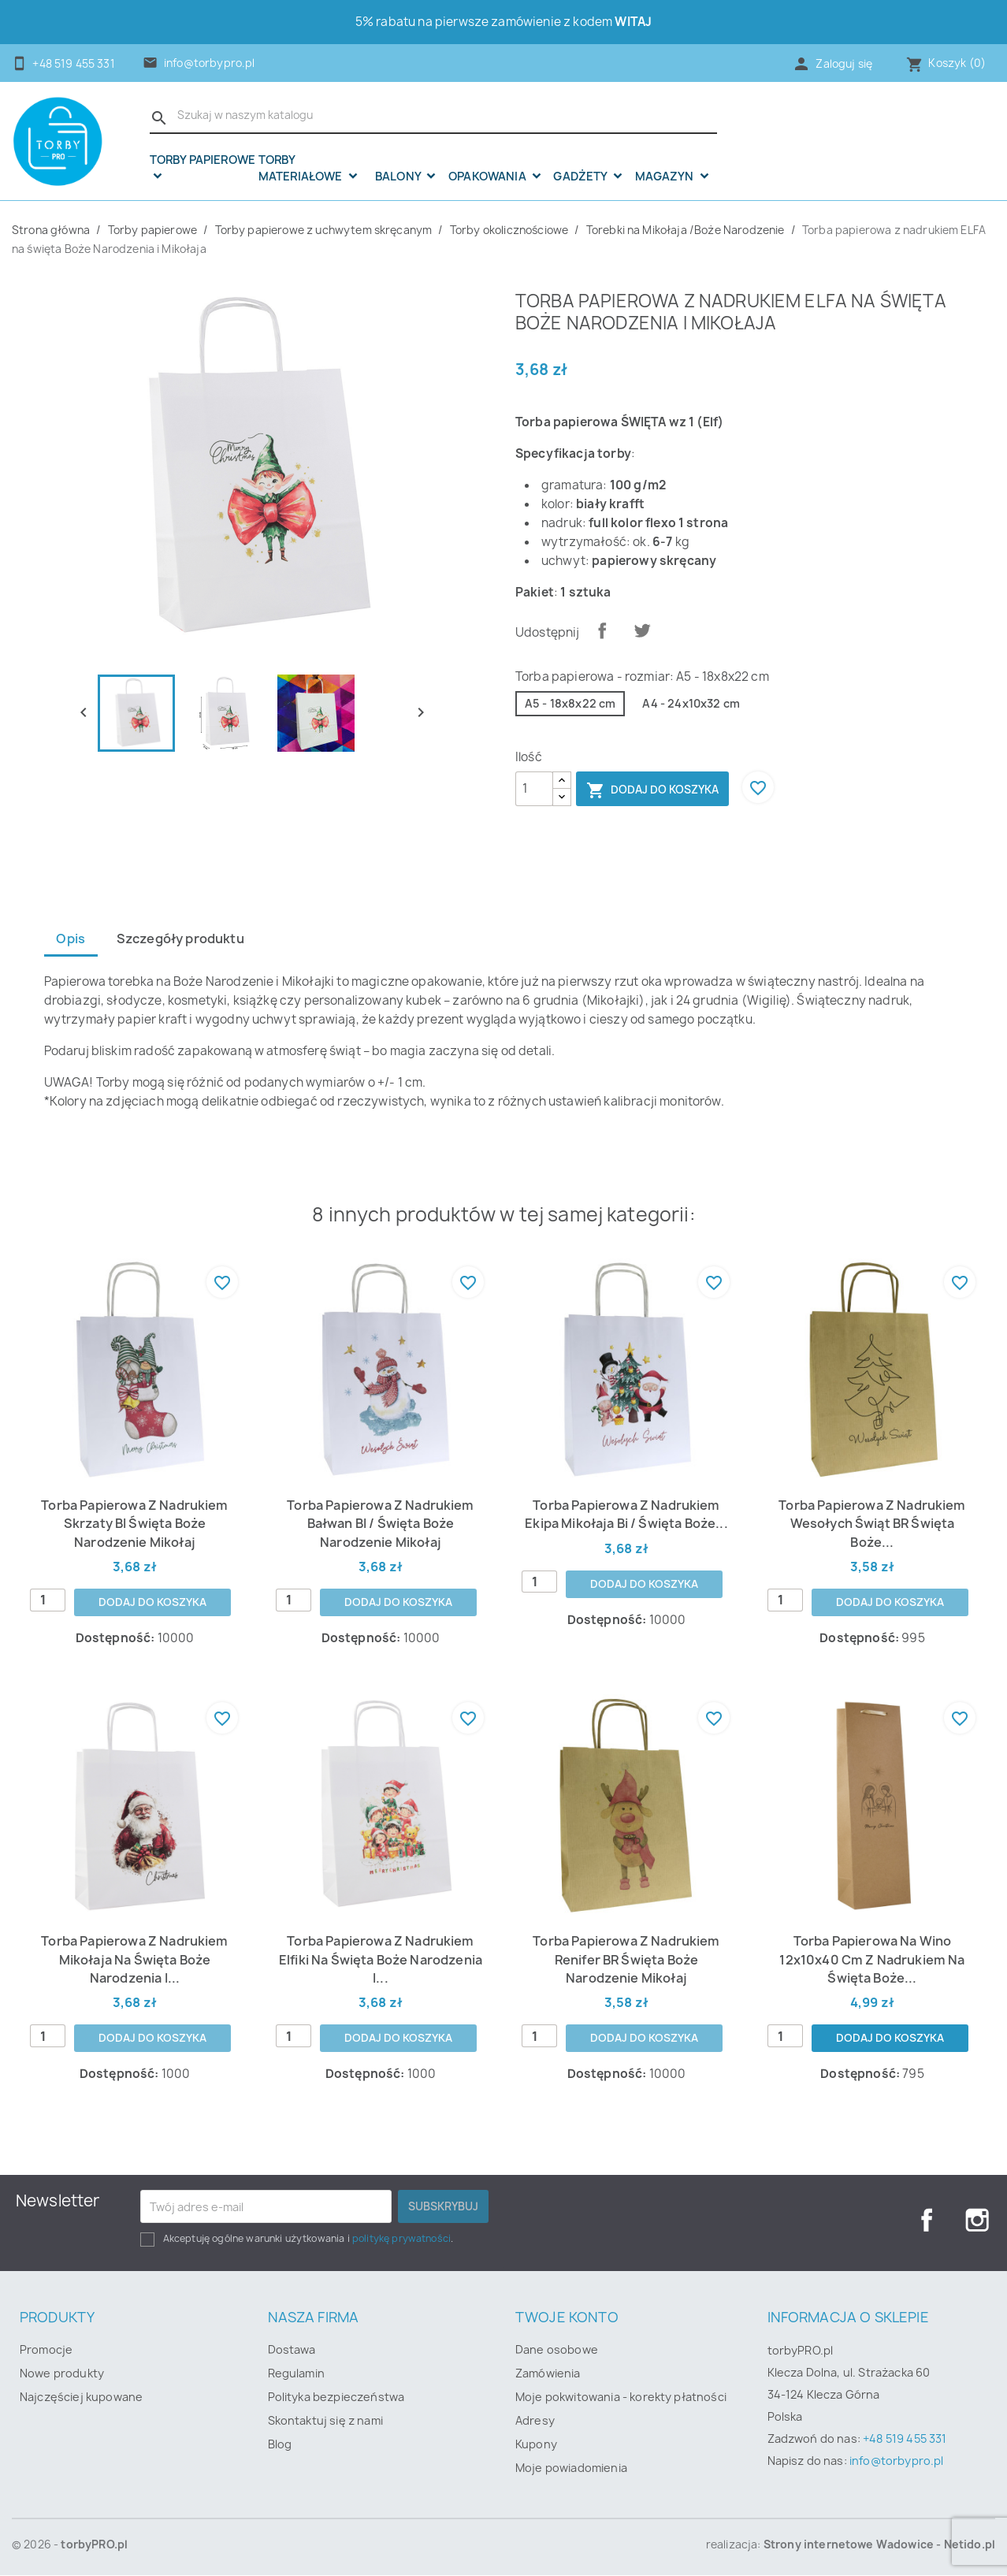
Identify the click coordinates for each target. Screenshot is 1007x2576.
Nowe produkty (62, 2373)
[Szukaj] (433, 116)
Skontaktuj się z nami (325, 2421)
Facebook (926, 2220)
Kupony (536, 2444)
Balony (399, 176)
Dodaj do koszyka (652, 790)
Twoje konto (567, 2318)
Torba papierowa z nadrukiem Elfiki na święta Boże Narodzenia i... (380, 1960)
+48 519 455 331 (904, 2439)
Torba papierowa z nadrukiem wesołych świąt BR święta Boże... (872, 1523)
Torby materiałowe (301, 168)
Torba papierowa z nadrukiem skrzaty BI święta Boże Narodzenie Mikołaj (135, 1523)
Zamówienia (548, 2373)
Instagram (977, 2220)
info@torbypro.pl (209, 63)
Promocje (46, 2350)
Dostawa (292, 2350)
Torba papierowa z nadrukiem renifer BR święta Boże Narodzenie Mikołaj (626, 1960)
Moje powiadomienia (571, 2468)
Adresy (535, 2421)
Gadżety (581, 176)
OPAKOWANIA (488, 176)
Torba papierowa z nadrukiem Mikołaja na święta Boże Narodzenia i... (135, 1960)
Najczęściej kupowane (81, 2397)
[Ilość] (534, 788)
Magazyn (666, 176)
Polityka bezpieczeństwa (336, 2397)
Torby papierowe (202, 161)
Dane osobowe (556, 2350)
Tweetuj (642, 630)
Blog (280, 2444)
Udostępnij (602, 630)
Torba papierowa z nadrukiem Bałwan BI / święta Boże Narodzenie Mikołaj (381, 1523)
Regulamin (296, 2373)
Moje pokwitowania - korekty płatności (620, 2397)
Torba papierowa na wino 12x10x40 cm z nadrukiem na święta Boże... (872, 1960)
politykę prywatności (401, 2239)
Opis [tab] (71, 938)
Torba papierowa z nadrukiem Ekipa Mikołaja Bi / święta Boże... (626, 1514)
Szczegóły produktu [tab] (182, 938)
